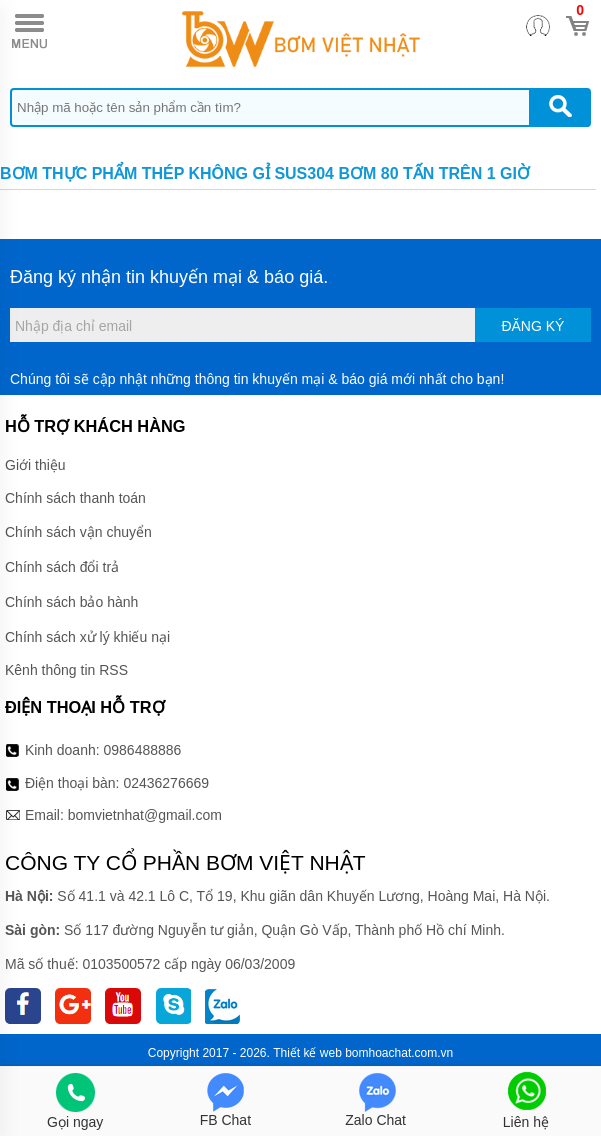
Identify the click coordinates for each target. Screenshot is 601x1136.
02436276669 (166, 783)
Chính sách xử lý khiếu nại (87, 637)
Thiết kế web (307, 1053)
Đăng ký (532, 326)
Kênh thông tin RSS (66, 670)
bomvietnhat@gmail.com (145, 815)
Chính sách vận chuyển (78, 532)
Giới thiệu (35, 465)
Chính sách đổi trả (62, 567)
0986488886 (143, 750)
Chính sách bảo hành (71, 602)
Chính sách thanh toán (75, 498)
